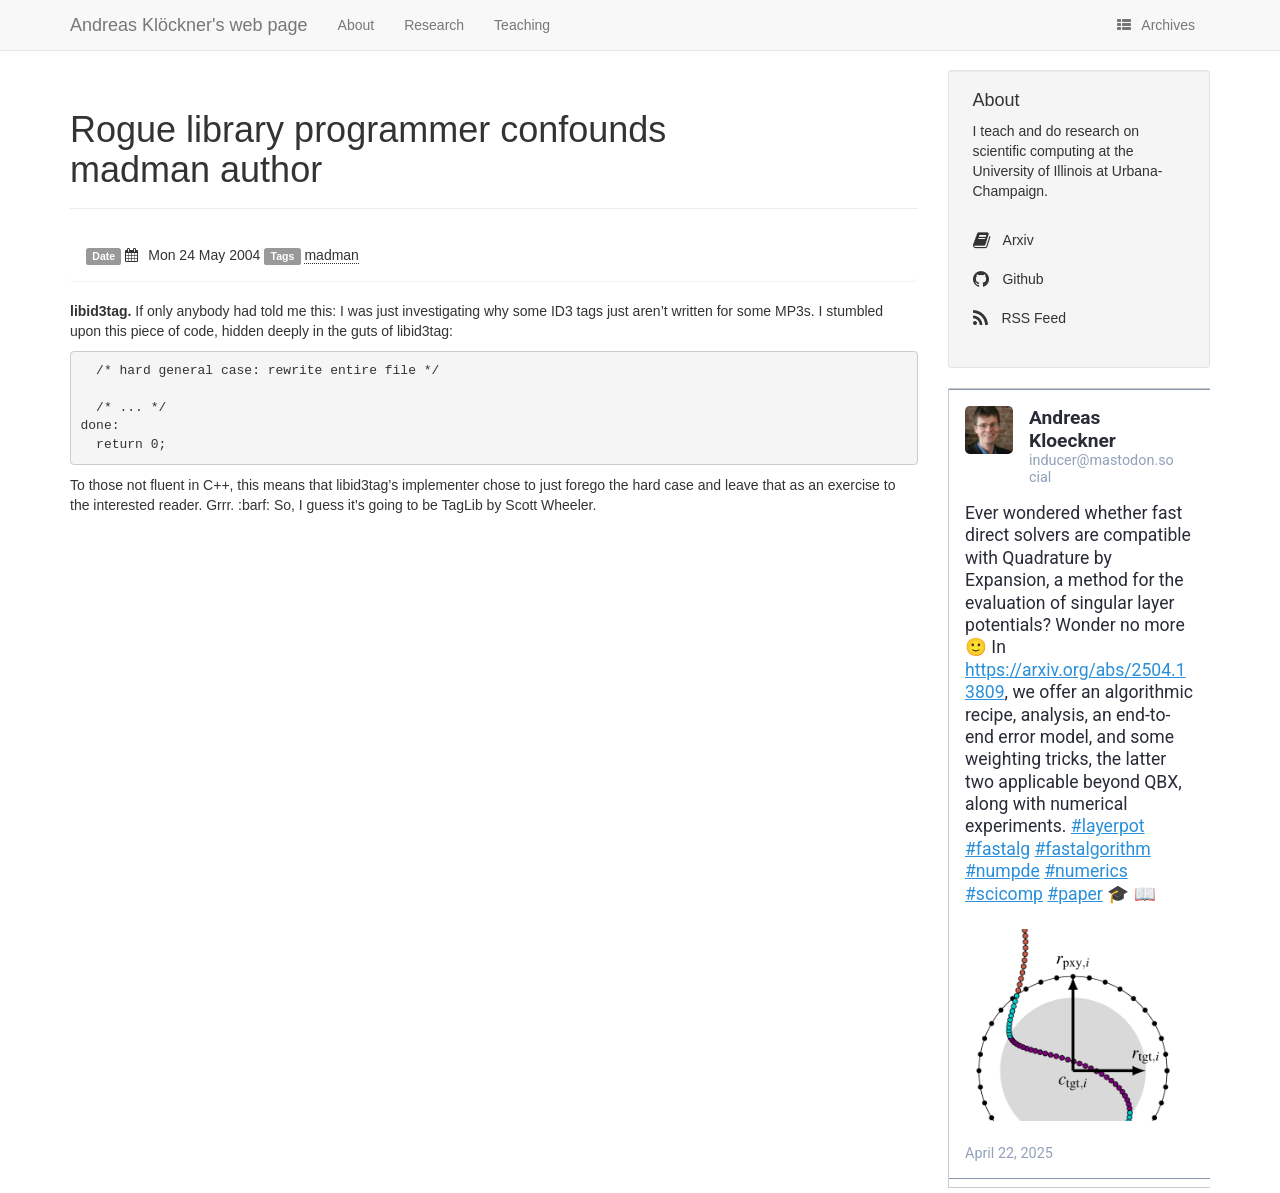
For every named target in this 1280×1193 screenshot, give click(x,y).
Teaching (522, 25)
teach (997, 131)
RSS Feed (1019, 318)
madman (331, 255)
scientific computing (1034, 151)
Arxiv (1003, 240)
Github (1008, 279)
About (356, 25)
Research (434, 25)
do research (1083, 131)
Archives (1156, 25)
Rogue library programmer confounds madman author (368, 149)
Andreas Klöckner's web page (189, 25)
